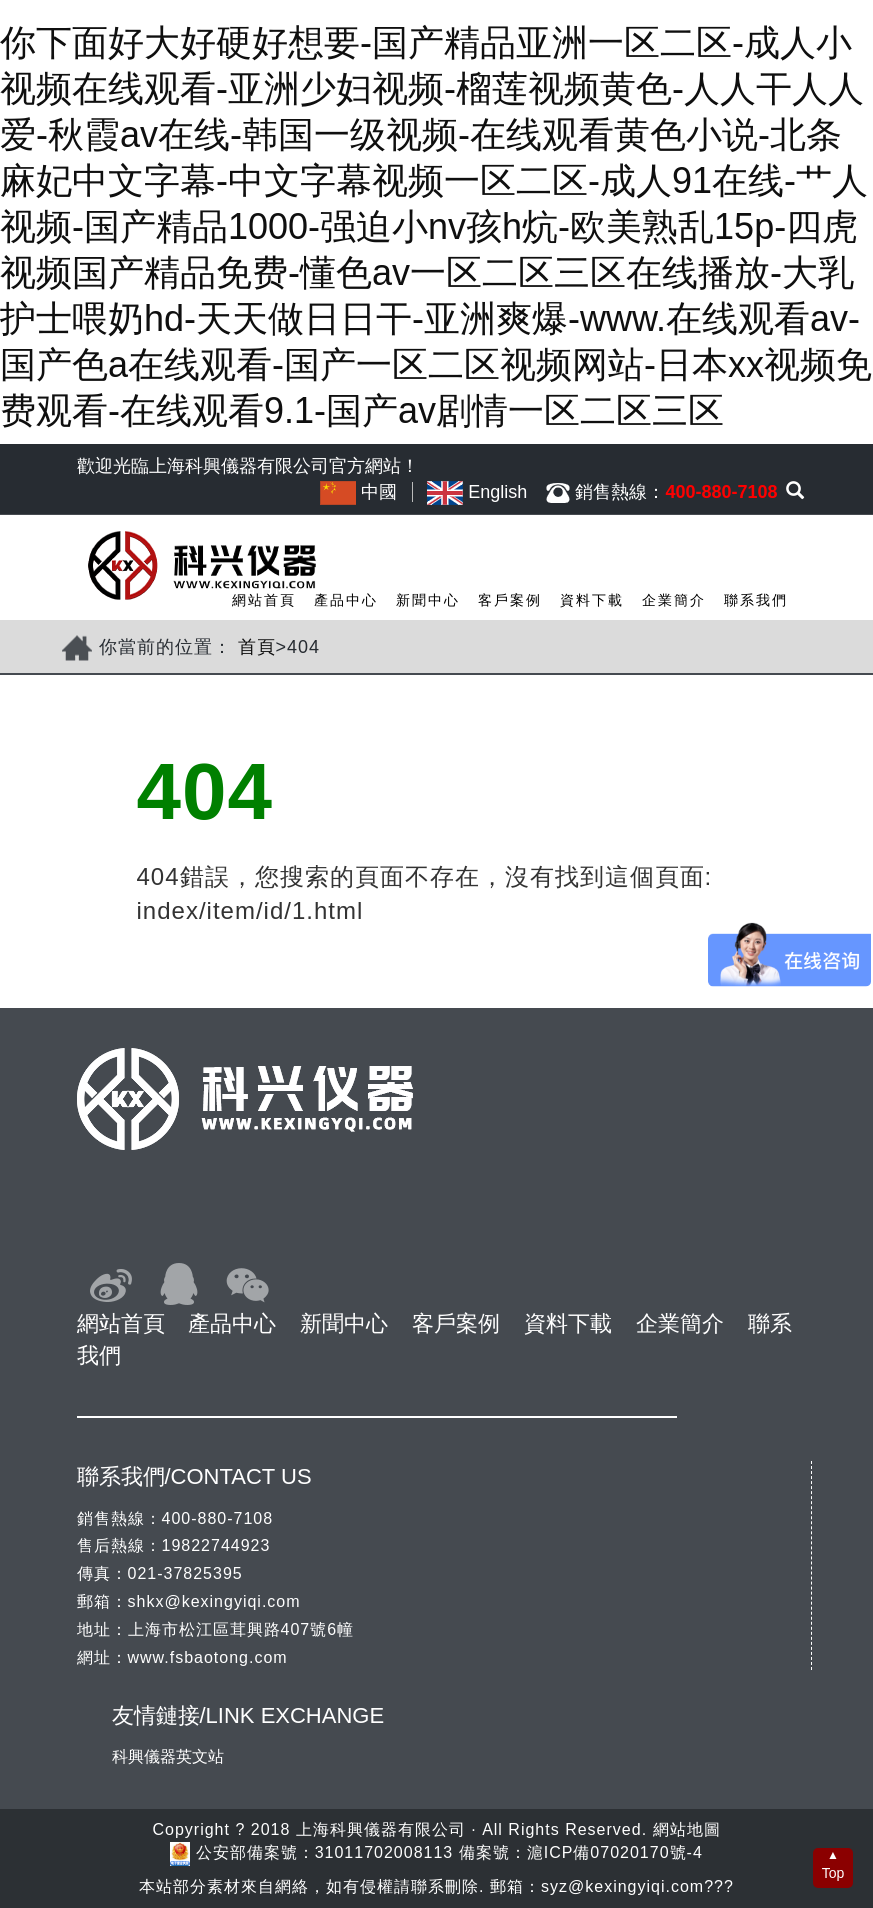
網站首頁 (264, 600)
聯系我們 (756, 600)
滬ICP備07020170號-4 (615, 1852)
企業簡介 (674, 600)
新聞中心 (428, 600)
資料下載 (592, 600)
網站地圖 (687, 1829)
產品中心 (346, 600)
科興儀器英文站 (168, 1756)
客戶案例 (510, 600)
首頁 (257, 647)
